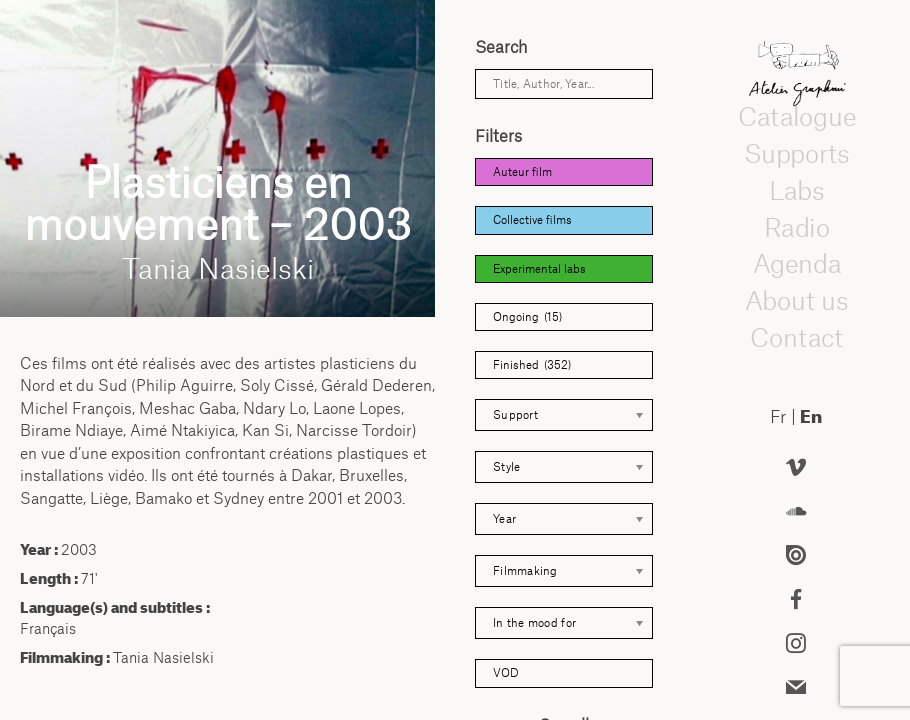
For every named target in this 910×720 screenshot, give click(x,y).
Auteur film (522, 172)
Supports (796, 153)
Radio (796, 227)
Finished (532, 365)
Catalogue (796, 117)
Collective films (532, 220)
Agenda (796, 264)
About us (796, 300)
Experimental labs (539, 269)
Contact (796, 337)
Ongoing (527, 317)
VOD (506, 673)
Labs (796, 190)
